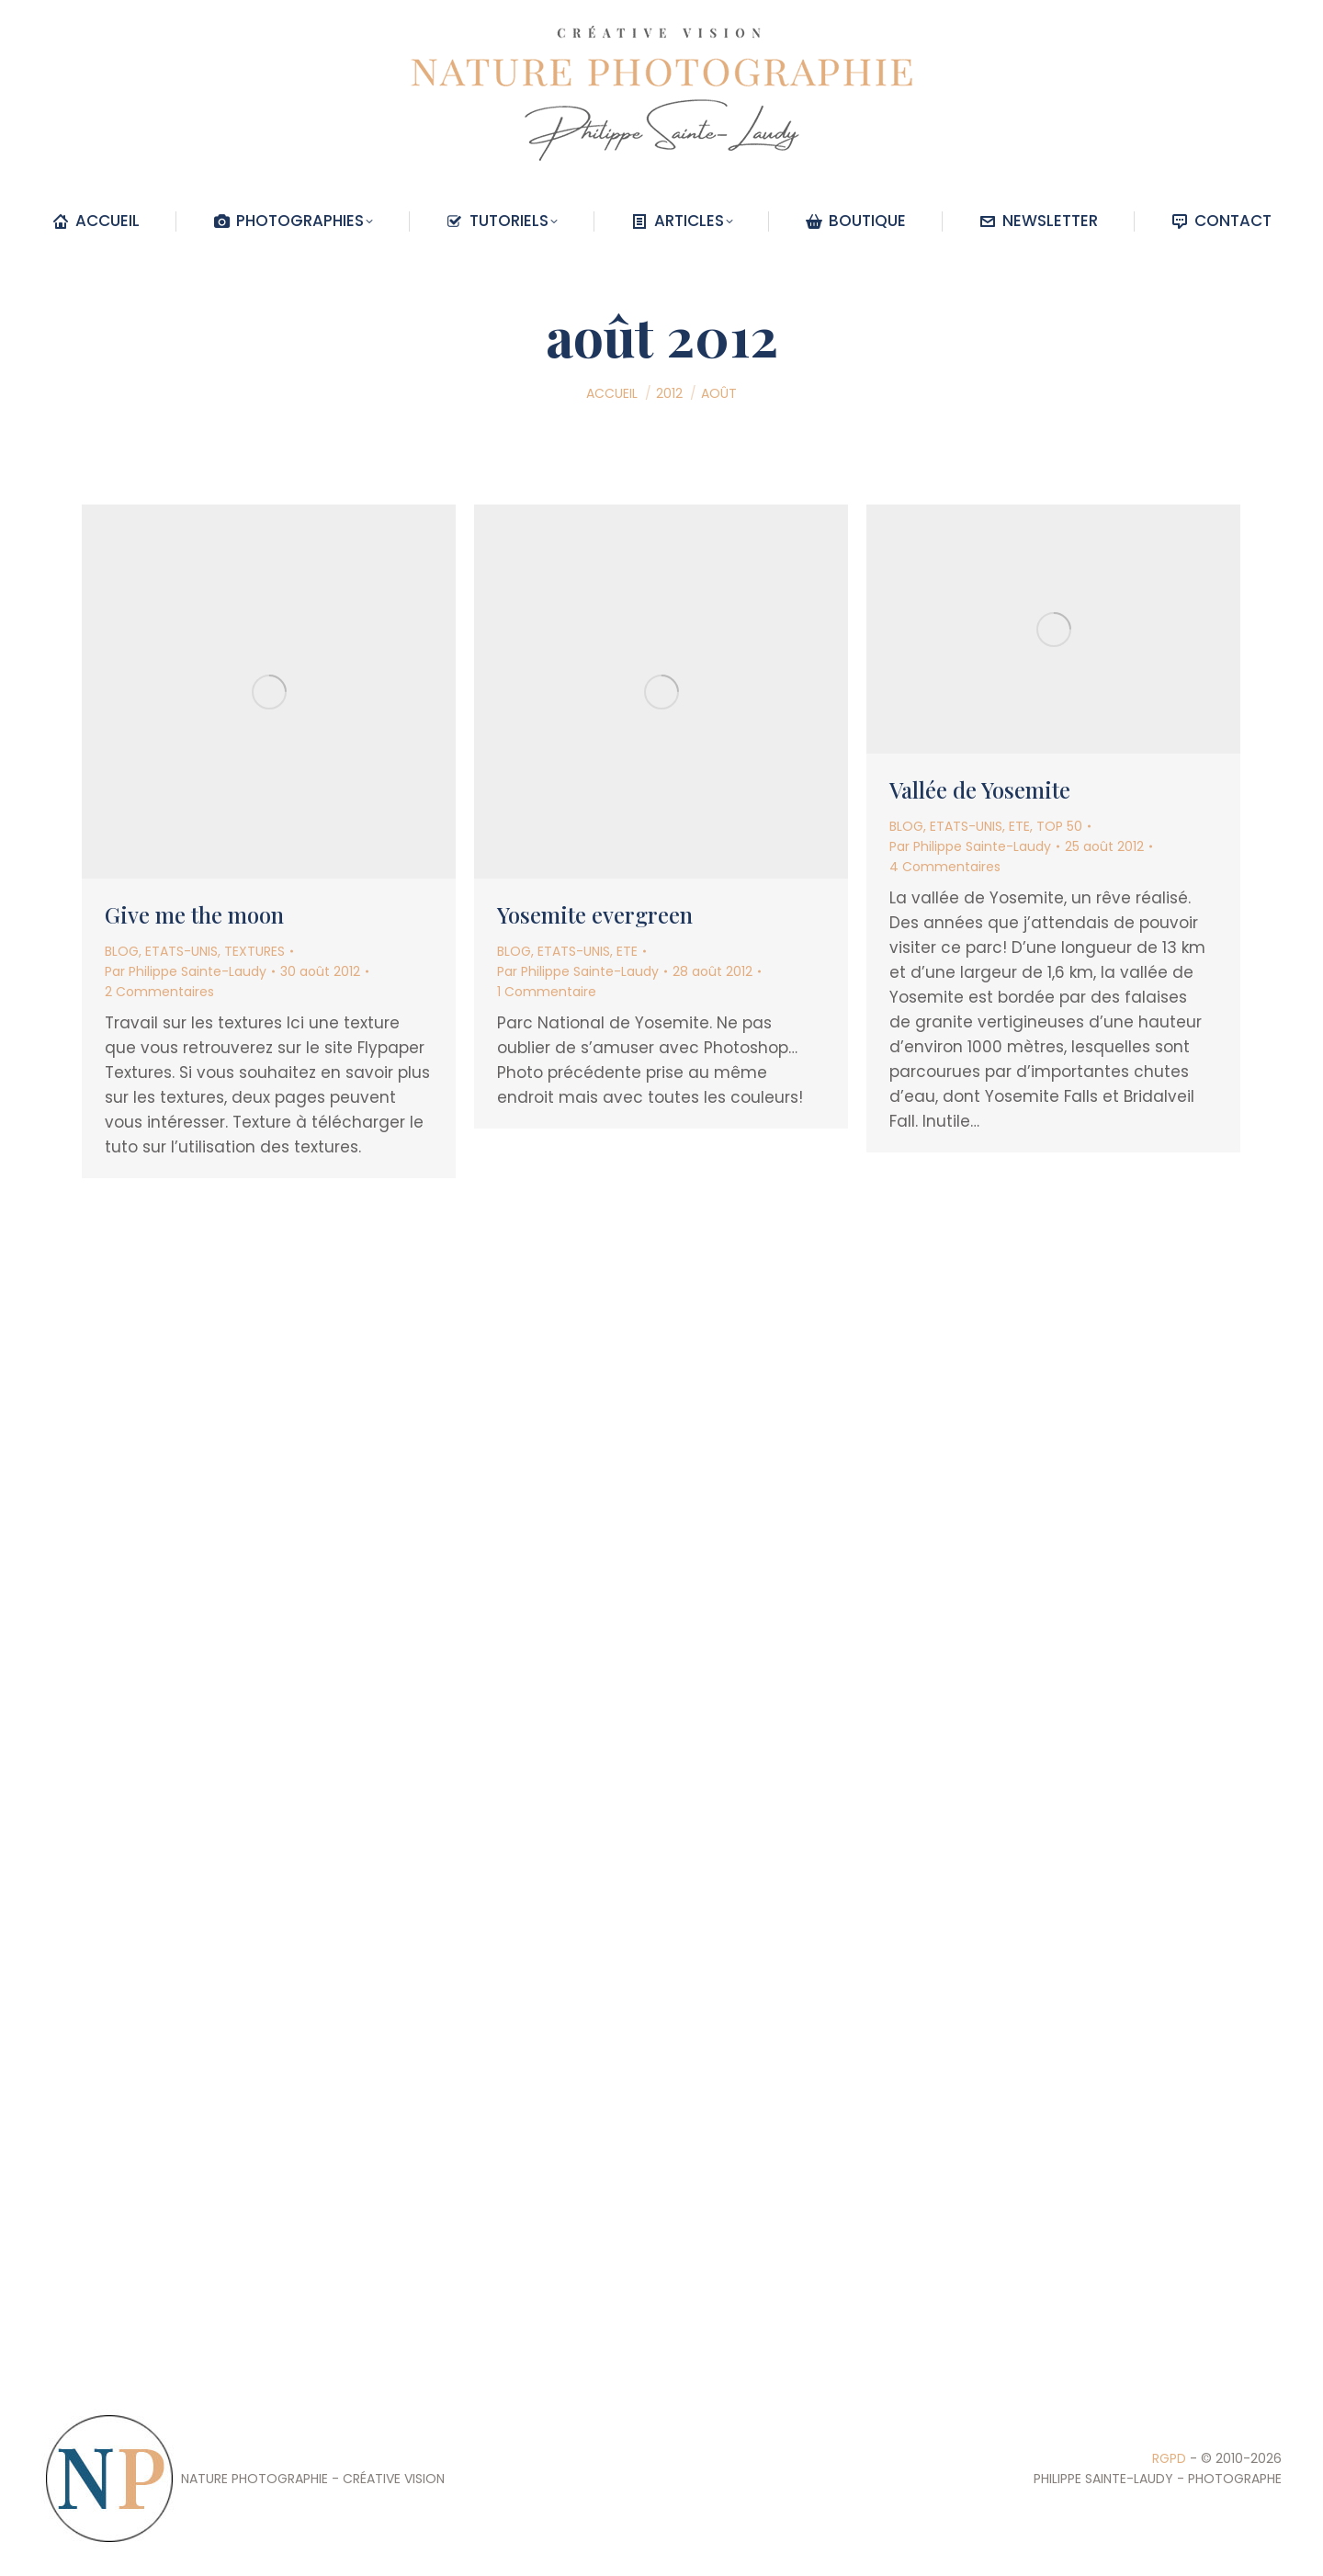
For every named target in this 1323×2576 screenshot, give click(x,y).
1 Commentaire (546, 991)
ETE (627, 951)
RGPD (1169, 2458)
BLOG (122, 951)
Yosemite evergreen (595, 914)
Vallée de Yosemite (979, 789)
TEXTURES (254, 951)
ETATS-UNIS (181, 951)
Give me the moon (194, 914)
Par (185, 971)
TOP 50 (1059, 826)
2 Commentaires (159, 991)
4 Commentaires (945, 866)
